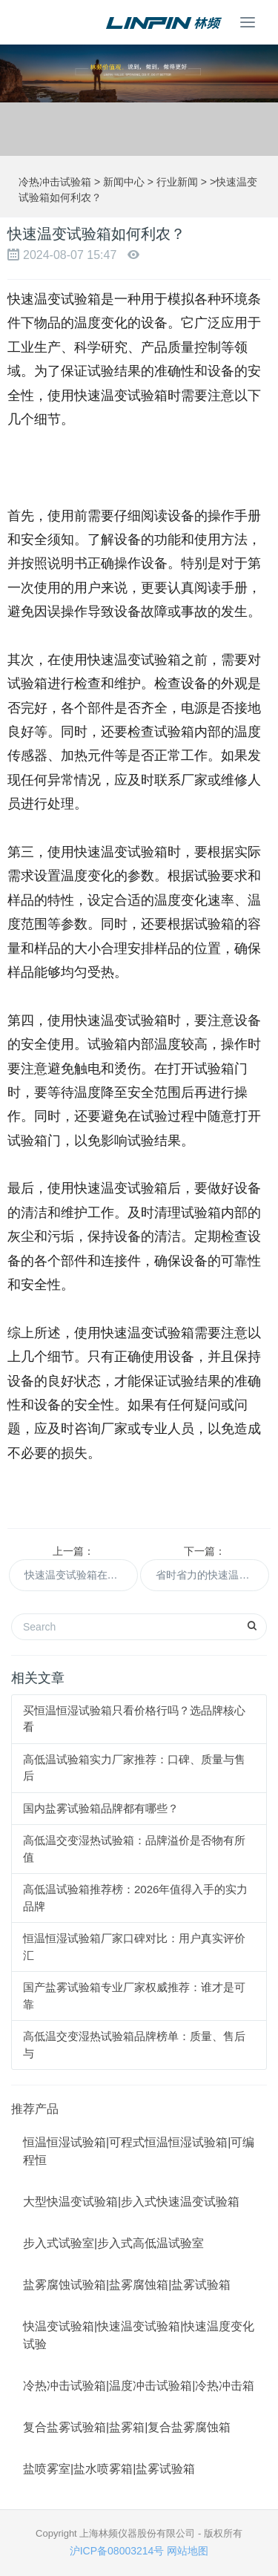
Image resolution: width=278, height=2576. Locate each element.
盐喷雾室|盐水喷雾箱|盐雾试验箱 (109, 2468)
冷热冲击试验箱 (55, 182)
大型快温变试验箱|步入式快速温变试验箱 (131, 2201)
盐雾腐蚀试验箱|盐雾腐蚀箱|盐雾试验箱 (127, 2284)
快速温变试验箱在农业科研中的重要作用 (81, 1575)
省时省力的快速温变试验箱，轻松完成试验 (212, 1575)
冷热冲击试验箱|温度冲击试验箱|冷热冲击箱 (138, 2385)
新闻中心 (124, 182)
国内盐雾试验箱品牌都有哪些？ (101, 1808)
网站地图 (187, 2551)
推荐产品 (35, 2109)
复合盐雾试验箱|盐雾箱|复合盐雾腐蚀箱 (127, 2427)
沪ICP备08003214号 (117, 2551)
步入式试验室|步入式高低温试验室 (113, 2243)
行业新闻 (177, 182)
